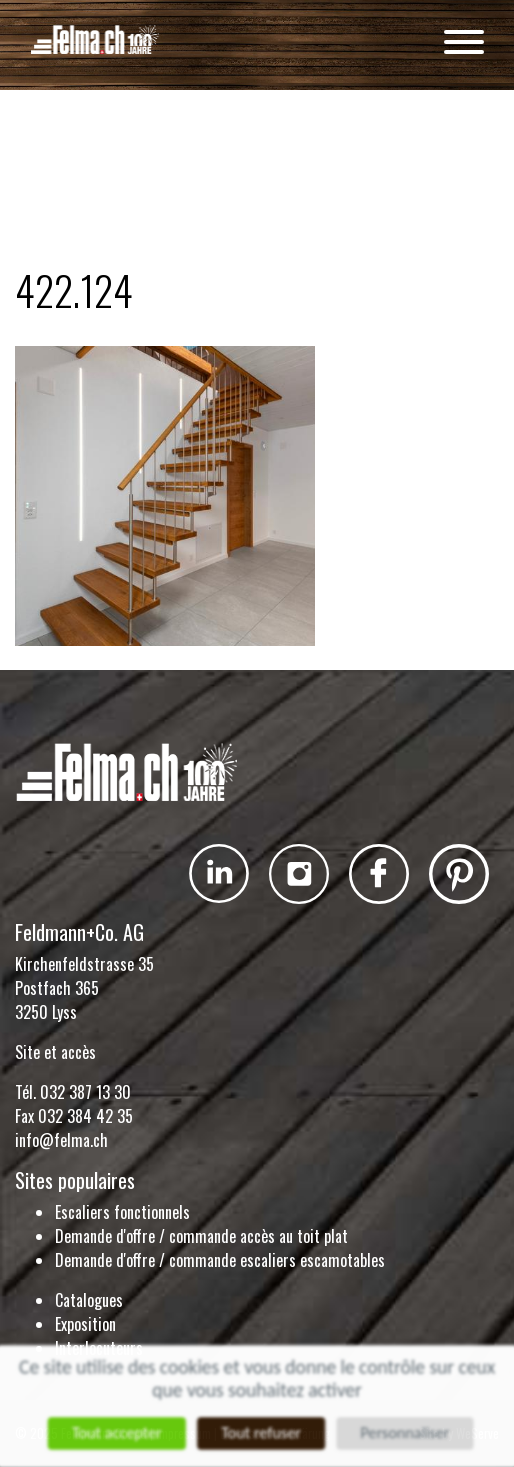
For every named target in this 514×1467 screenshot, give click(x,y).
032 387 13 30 (85, 1092)
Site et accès (55, 1052)
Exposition (85, 1324)
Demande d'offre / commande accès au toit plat (201, 1236)
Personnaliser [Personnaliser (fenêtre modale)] (408, 1434)
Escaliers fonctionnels (122, 1212)
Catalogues (89, 1300)
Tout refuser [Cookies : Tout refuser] (261, 1434)
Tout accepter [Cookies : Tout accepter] (114, 1434)
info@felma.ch (61, 1140)
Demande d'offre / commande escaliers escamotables (220, 1260)
